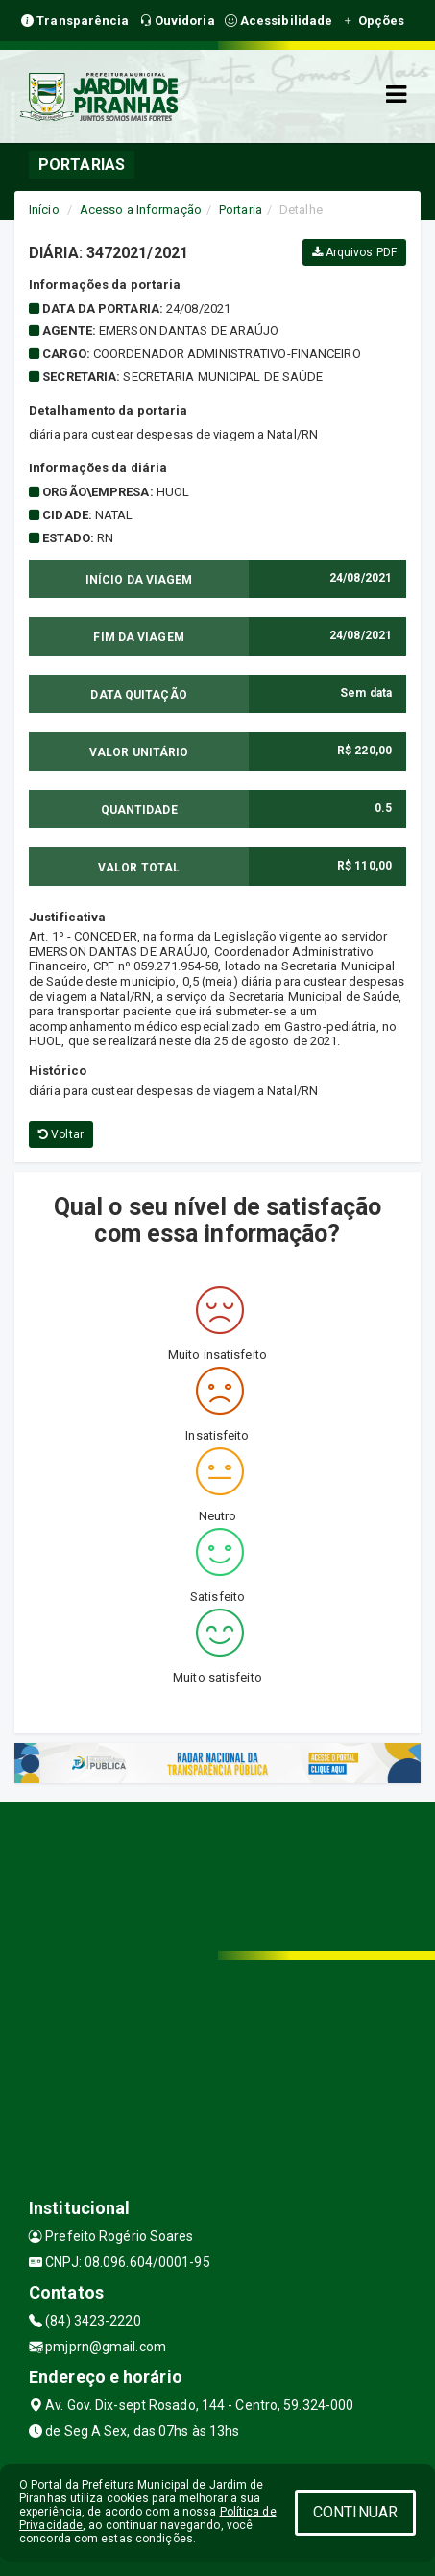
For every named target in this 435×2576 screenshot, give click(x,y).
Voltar (61, 1134)
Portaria (240, 210)
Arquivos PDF (354, 252)
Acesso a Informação (141, 210)
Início (44, 210)
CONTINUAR (355, 2512)
